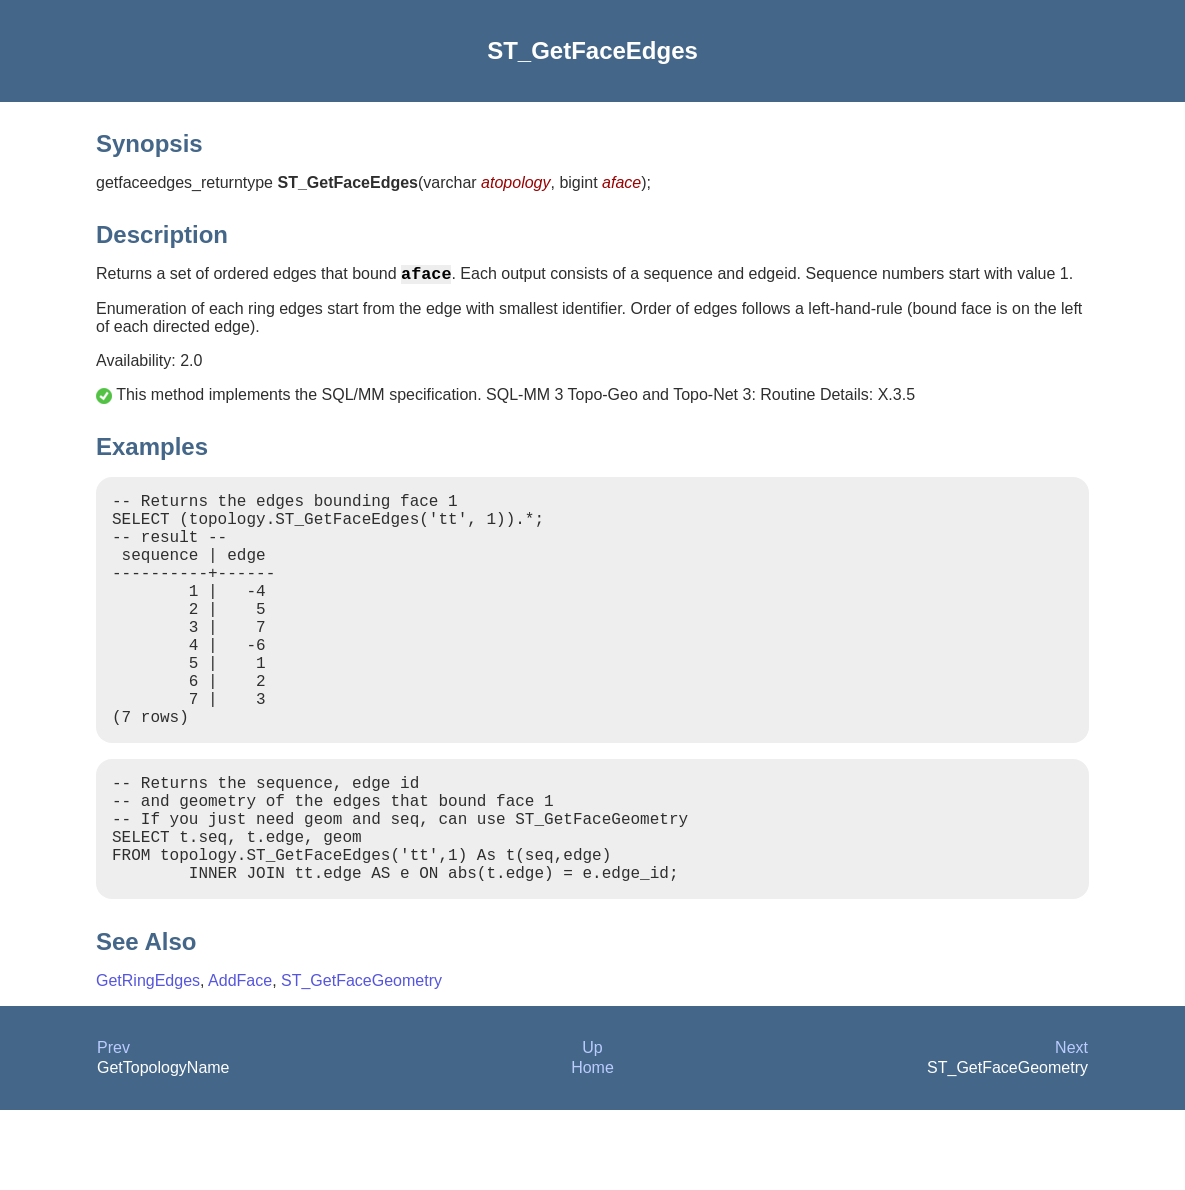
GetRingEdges (148, 1060)
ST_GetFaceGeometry (361, 1060)
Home (592, 1147)
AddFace (240, 1060)
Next (1071, 1127)
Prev (113, 1127)
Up (592, 1127)
